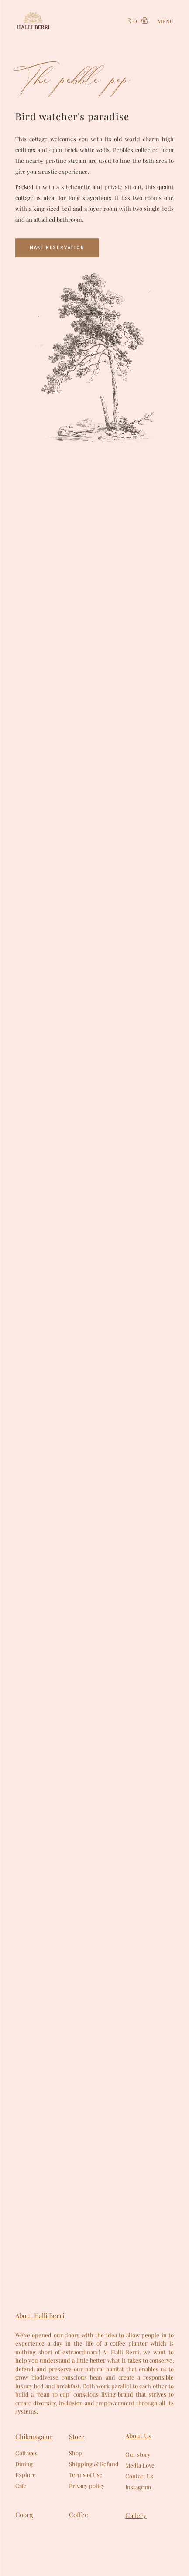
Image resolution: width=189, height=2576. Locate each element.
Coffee (78, 2514)
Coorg (24, 2514)
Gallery (136, 2515)
